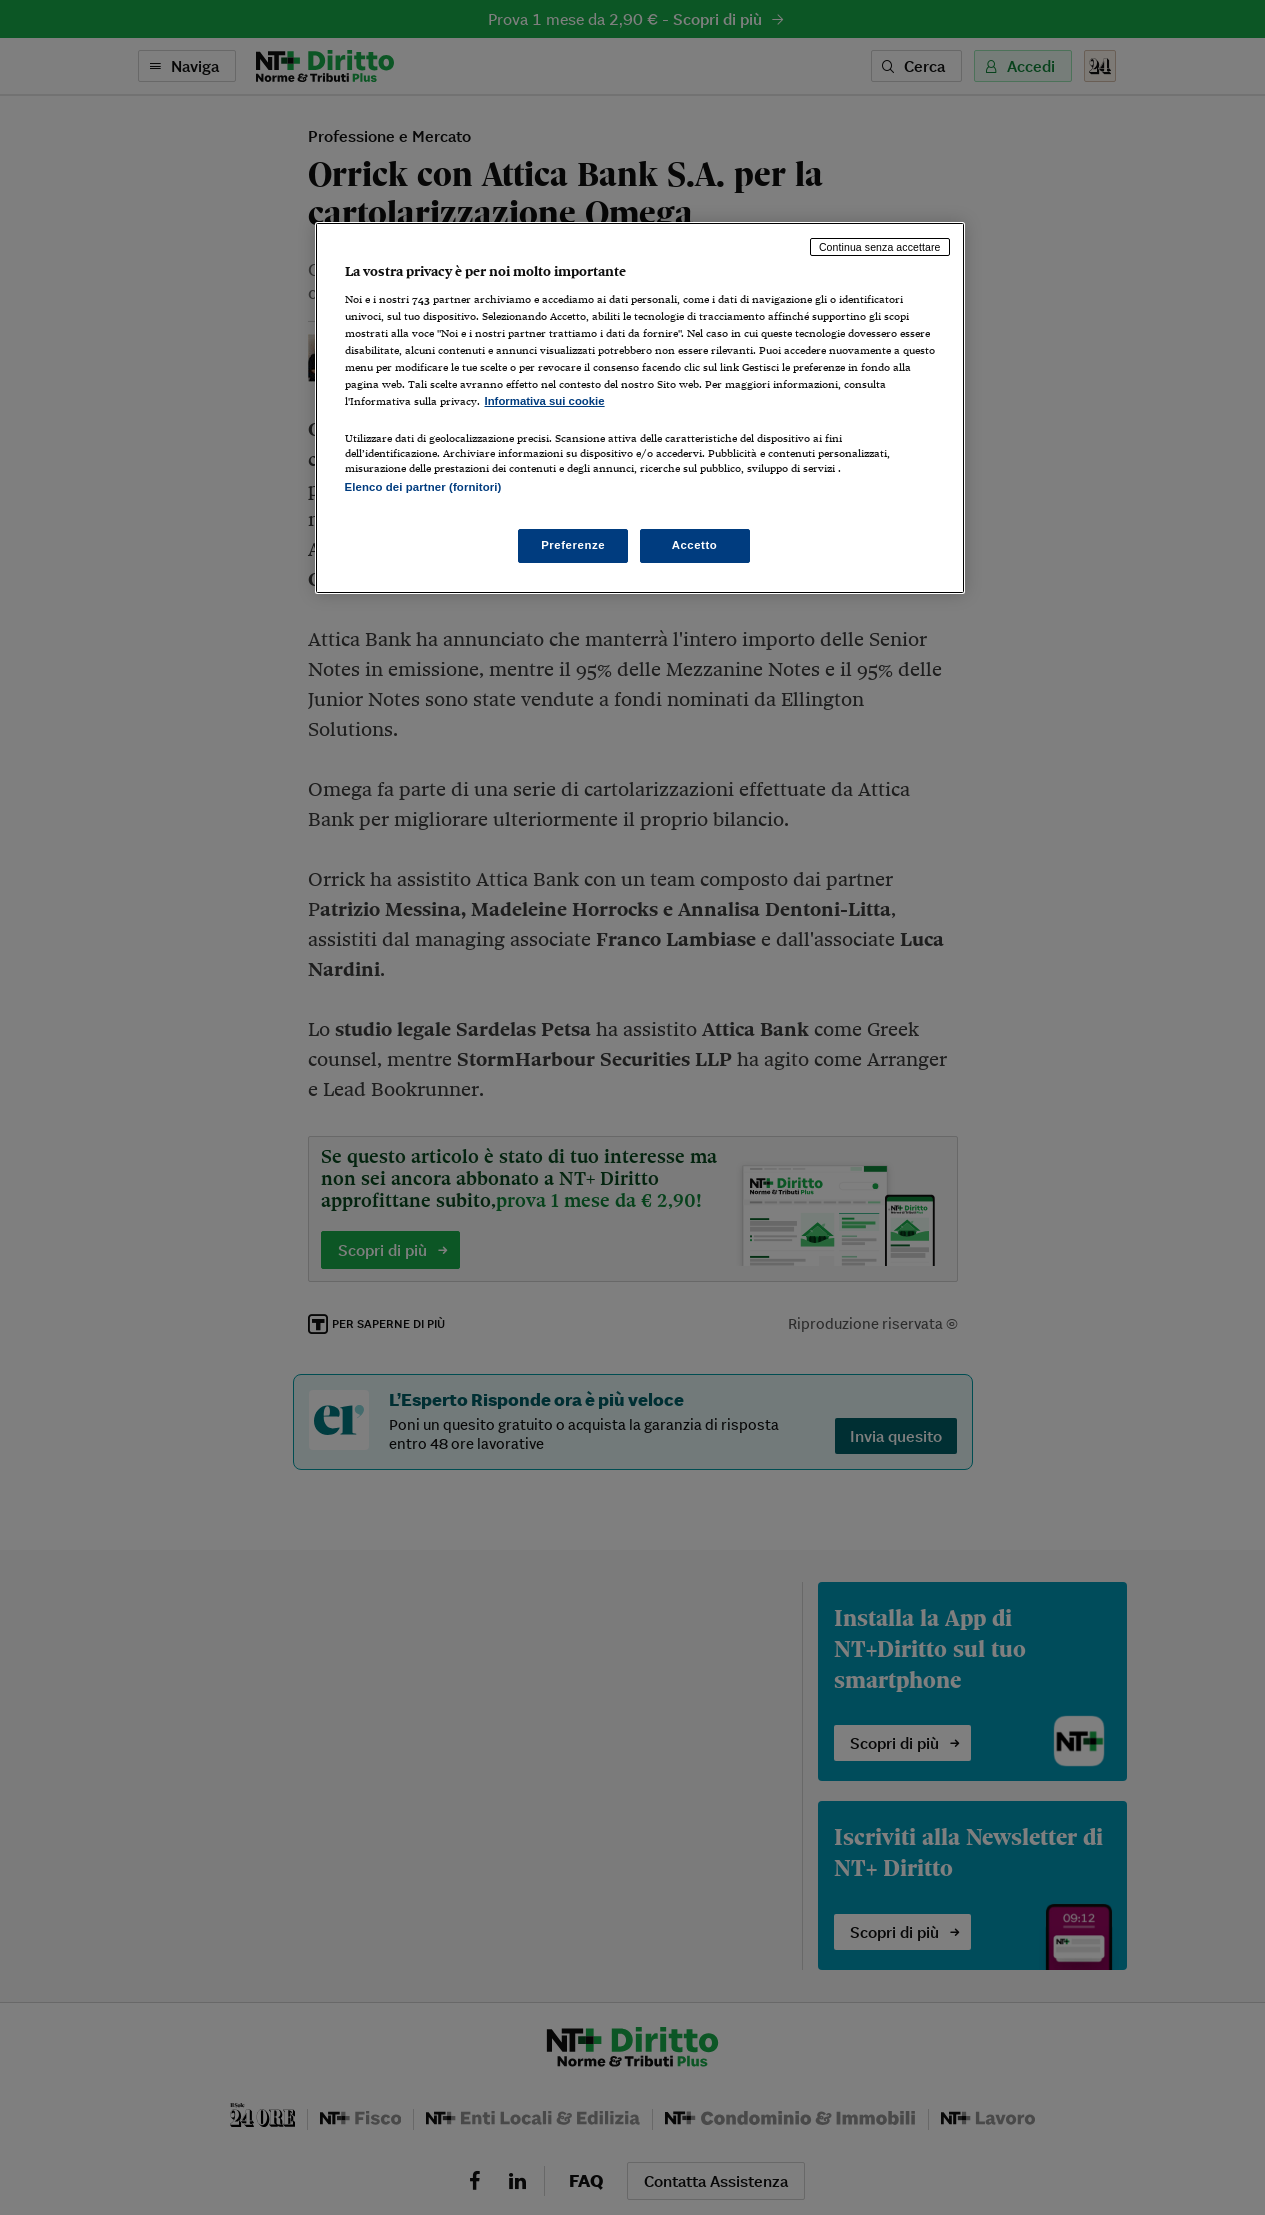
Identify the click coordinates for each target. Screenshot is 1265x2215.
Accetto (695, 545)
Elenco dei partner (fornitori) (423, 487)
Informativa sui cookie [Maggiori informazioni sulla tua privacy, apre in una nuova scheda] (545, 401)
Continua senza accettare (880, 247)
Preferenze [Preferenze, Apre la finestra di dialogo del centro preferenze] (573, 545)
